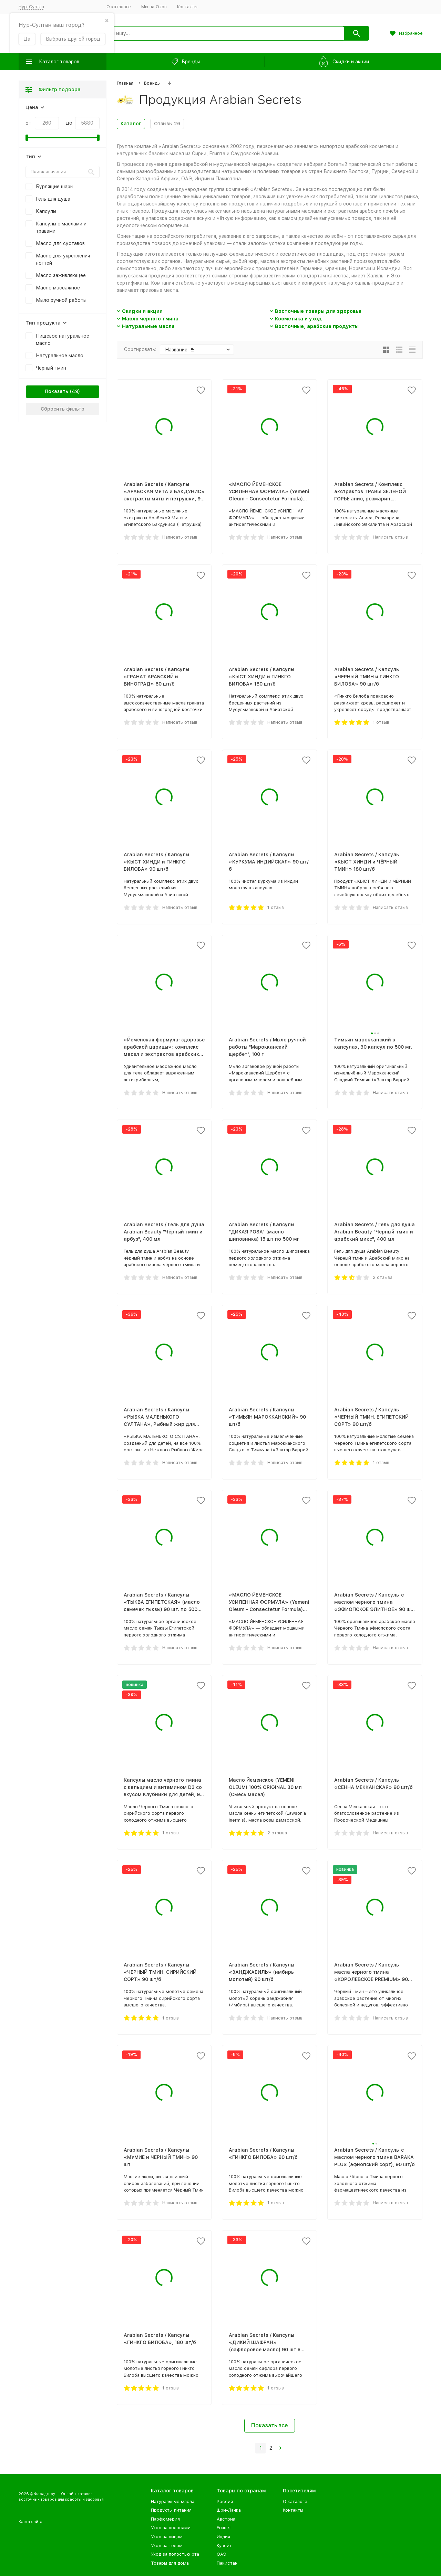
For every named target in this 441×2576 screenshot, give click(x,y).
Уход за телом (167, 2545)
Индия (223, 2536)
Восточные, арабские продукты (317, 326)
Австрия (226, 2519)
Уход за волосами (171, 2527)
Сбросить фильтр (62, 409)
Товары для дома (170, 2563)
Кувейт (224, 2545)
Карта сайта (30, 2522)
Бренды (152, 83)
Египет (224, 2527)
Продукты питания (171, 2510)
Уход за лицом (167, 2536)
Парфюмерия (165, 2519)
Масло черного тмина (150, 318)
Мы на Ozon (154, 6)
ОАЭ (221, 2554)
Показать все (269, 2425)
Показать (56, 391)
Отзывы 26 (167, 123)
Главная (125, 83)
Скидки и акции (142, 311)
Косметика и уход (298, 318)
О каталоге (118, 6)
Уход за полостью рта (175, 2554)
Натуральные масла (148, 326)
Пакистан (227, 2563)
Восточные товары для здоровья (318, 311)
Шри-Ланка (229, 2510)
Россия (225, 2501)
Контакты (187, 6)
